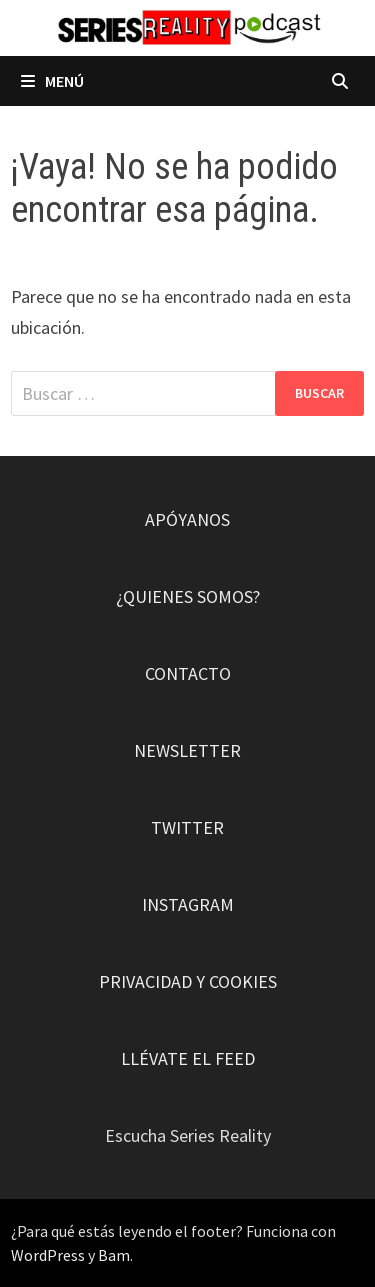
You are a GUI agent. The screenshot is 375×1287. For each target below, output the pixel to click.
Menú (52, 81)
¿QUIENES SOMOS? (188, 596)
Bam (114, 1255)
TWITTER (187, 827)
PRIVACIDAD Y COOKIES (188, 981)
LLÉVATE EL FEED (188, 1058)
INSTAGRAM (188, 904)
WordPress (48, 1255)
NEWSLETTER (187, 750)
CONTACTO (188, 673)
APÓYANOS (187, 519)
